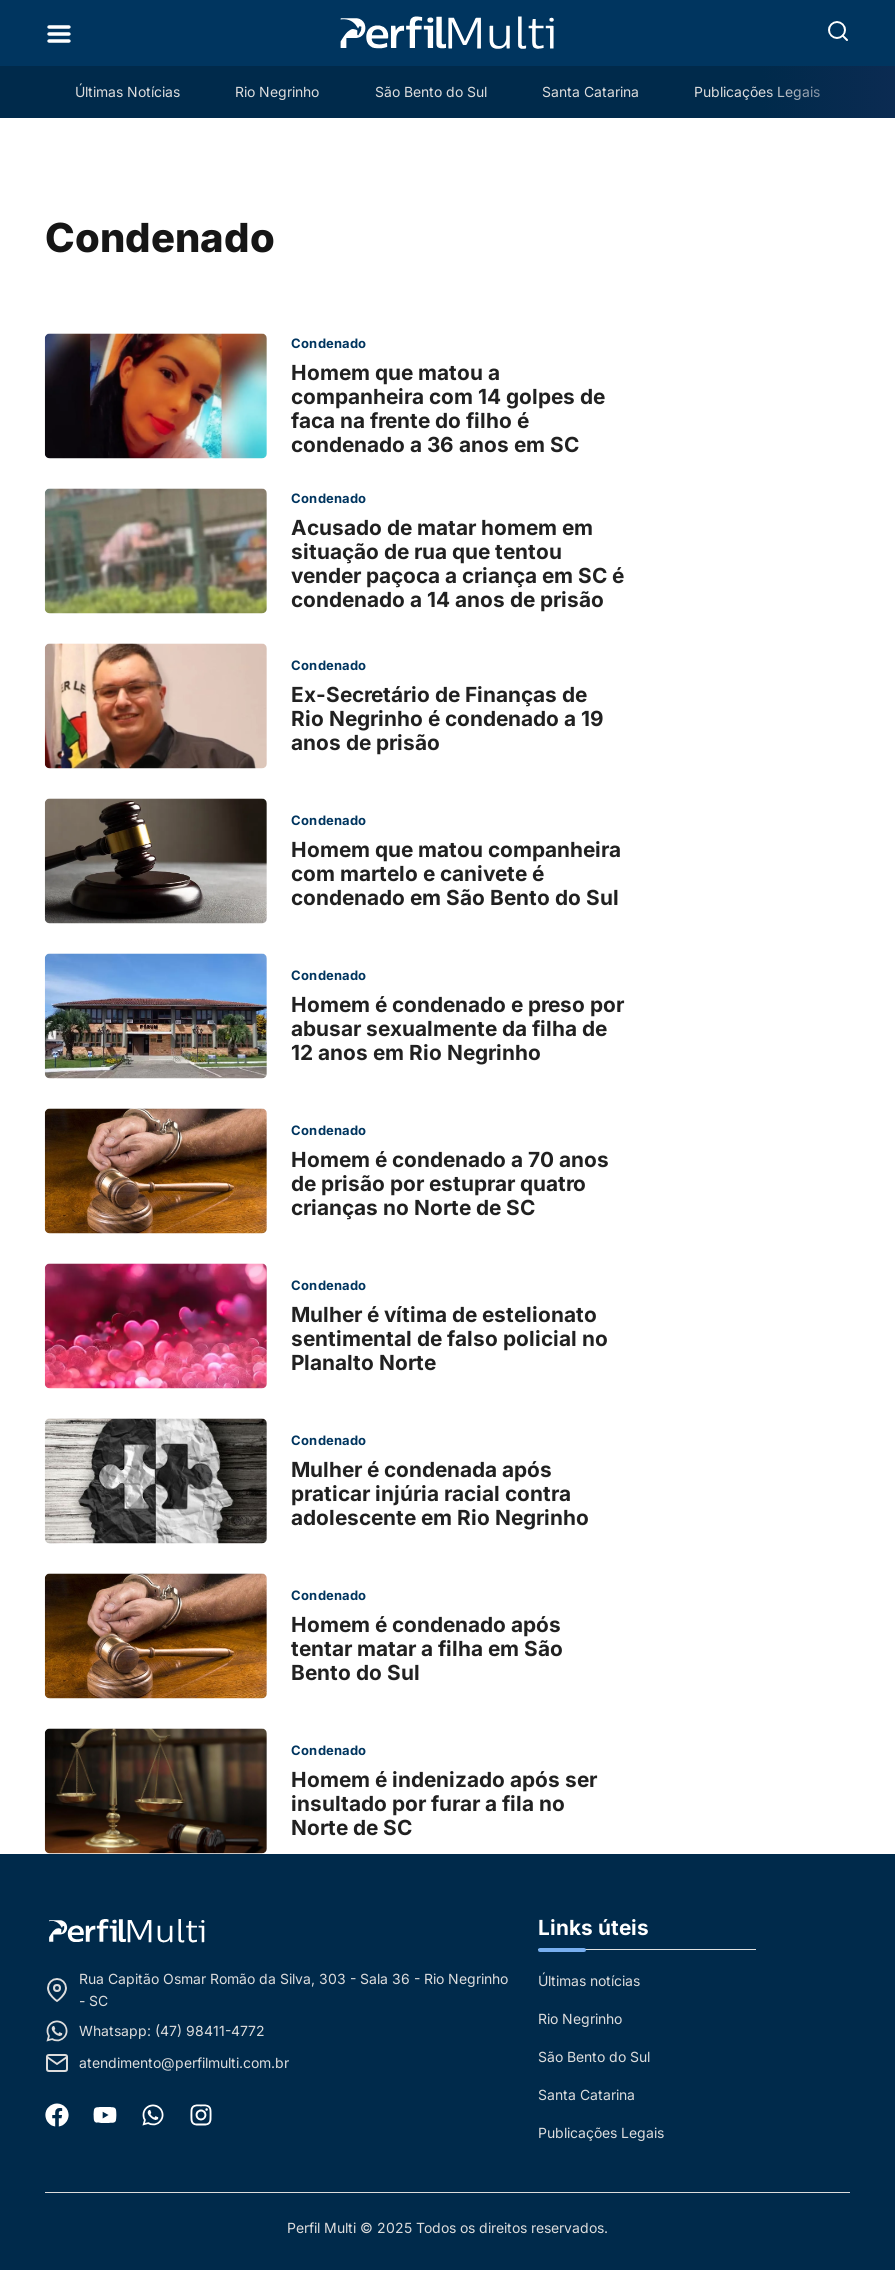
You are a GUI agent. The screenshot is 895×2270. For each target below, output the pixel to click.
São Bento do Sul (431, 91)
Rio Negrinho (277, 91)
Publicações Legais (759, 91)
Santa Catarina (591, 91)
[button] (838, 31)
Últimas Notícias (126, 91)
